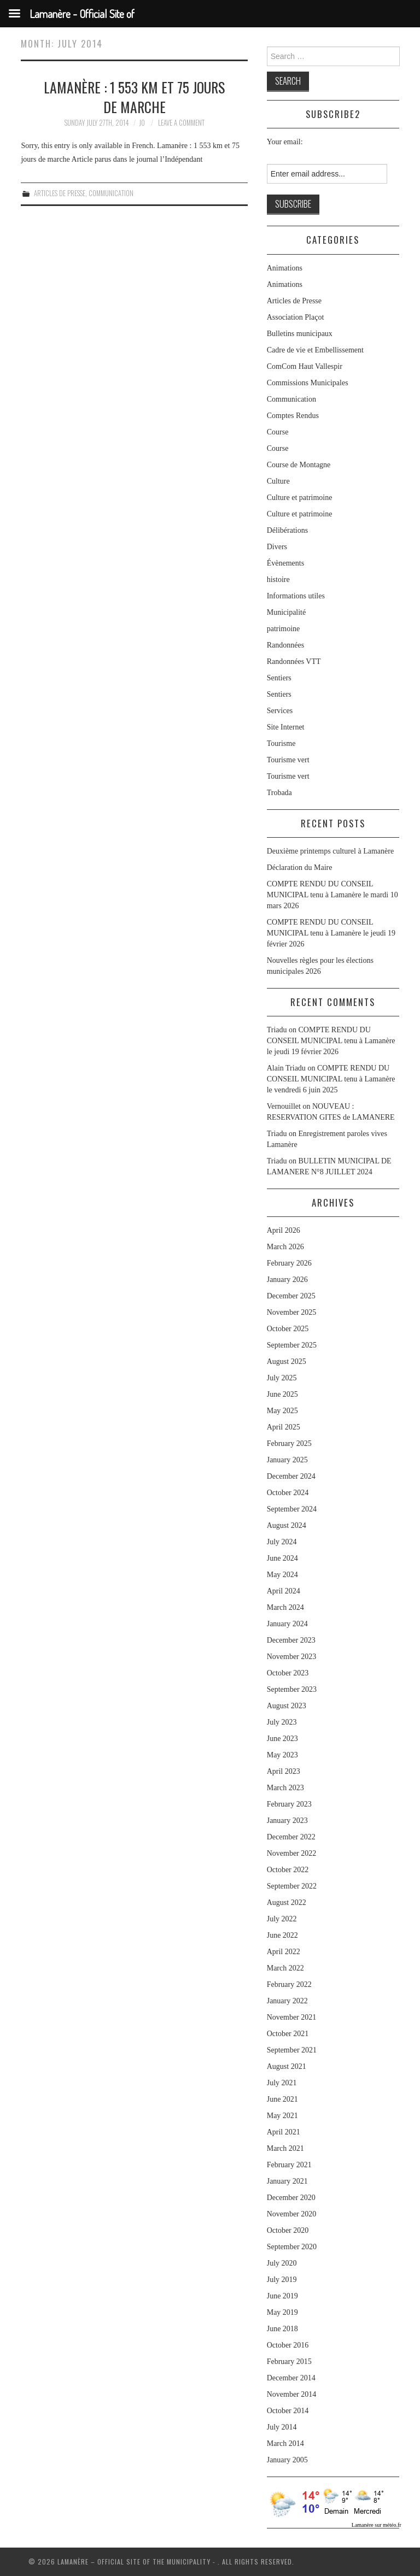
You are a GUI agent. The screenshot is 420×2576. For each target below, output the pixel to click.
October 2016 (288, 2345)
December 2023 (291, 1640)
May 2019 (282, 2312)
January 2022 (287, 2001)
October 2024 (288, 1493)
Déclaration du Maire (299, 867)
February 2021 (289, 2165)
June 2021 (282, 2099)
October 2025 (288, 1329)
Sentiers (279, 678)
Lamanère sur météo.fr (376, 2525)
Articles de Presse (59, 193)
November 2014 (292, 2394)
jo (142, 122)
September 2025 (292, 1345)
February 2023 (289, 1804)
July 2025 (282, 1378)
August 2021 (286, 2066)
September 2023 (292, 1689)
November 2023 (292, 1656)
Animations (284, 268)
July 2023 (282, 1722)
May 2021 (282, 2116)
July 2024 (282, 1542)
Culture (278, 481)
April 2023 (283, 1771)
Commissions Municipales (307, 383)
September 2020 (292, 2247)
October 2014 (288, 2411)
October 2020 (288, 2230)
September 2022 (292, 1886)
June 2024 (282, 1558)
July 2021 (282, 2083)
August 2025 (286, 1361)
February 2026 (289, 1263)
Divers (277, 547)
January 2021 (287, 2181)
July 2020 (282, 2263)
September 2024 (292, 1509)
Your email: (285, 142)
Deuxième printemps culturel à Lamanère (330, 851)
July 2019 (282, 2279)
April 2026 (283, 1230)
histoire (278, 579)
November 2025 (292, 1312)
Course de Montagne (299, 465)
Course (278, 432)
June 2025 (282, 1394)
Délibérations (287, 530)
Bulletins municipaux (299, 334)
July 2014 (282, 2427)
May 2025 (282, 1411)
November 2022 (292, 1853)
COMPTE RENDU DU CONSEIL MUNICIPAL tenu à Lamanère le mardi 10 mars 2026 (332, 895)
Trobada (279, 793)
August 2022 (286, 1902)
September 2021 (292, 2050)
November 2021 (292, 2017)
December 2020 (291, 2197)
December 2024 (291, 1476)
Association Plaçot (295, 317)
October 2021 (288, 2034)
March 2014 (285, 2443)
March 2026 (285, 1247)
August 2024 (286, 1525)
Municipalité (286, 612)
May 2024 (282, 1575)
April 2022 (283, 1952)
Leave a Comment (181, 122)
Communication (111, 193)
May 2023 (282, 1755)
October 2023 (288, 1673)
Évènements (285, 563)
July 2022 (282, 1919)
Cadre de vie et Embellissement (315, 350)
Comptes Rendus (293, 415)
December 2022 (291, 1837)
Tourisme (281, 743)
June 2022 (282, 1935)
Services (280, 711)
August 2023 (286, 1706)
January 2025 (287, 1460)
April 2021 (283, 2132)
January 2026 (287, 1279)
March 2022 (285, 1968)
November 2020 (292, 2214)
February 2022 (289, 1984)
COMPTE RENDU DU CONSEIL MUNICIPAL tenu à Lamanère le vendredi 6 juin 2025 (331, 1079)
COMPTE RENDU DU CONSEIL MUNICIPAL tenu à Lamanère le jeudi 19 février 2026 (331, 933)
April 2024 (283, 1591)
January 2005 (287, 2460)
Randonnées (285, 645)
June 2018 (282, 2329)
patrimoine (283, 629)
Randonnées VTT (294, 661)
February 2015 (289, 2361)
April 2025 (283, 1427)
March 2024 (285, 1607)
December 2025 (291, 1296)
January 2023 (287, 1820)
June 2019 (282, 2296)
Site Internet (286, 727)
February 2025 (289, 1443)
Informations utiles (296, 596)
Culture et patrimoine (299, 497)
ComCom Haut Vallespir (304, 366)
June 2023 (282, 1738)
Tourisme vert (288, 760)
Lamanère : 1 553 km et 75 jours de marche (134, 97)
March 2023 (285, 1788)
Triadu (277, 1134)
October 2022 (288, 1870)
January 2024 (287, 1624)
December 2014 (291, 2378)
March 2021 (285, 2148)
